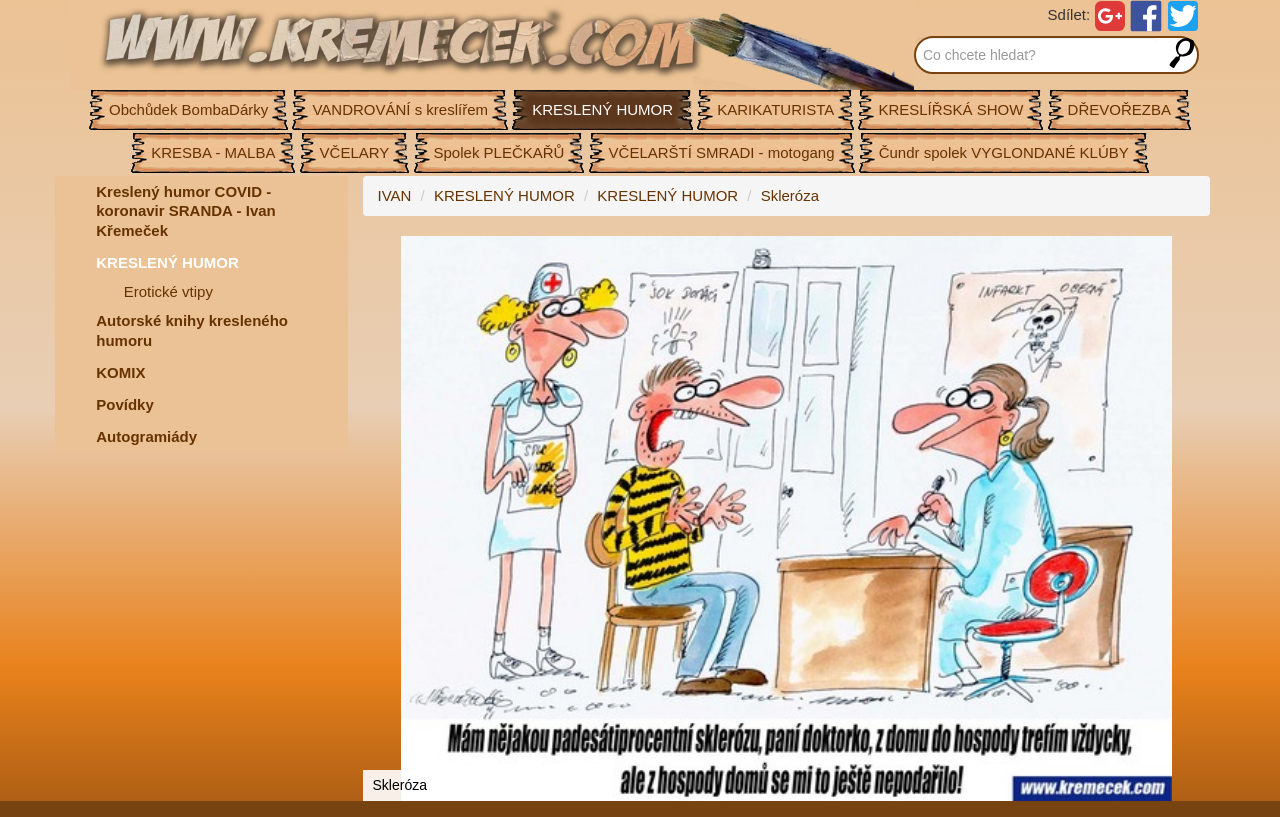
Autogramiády (146, 436)
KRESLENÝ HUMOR (167, 262)
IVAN (395, 195)
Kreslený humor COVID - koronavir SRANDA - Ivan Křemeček (185, 211)
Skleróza (790, 195)
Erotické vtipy (168, 291)
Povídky (125, 404)
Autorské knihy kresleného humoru (192, 330)
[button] (1192, 254)
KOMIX (120, 372)
